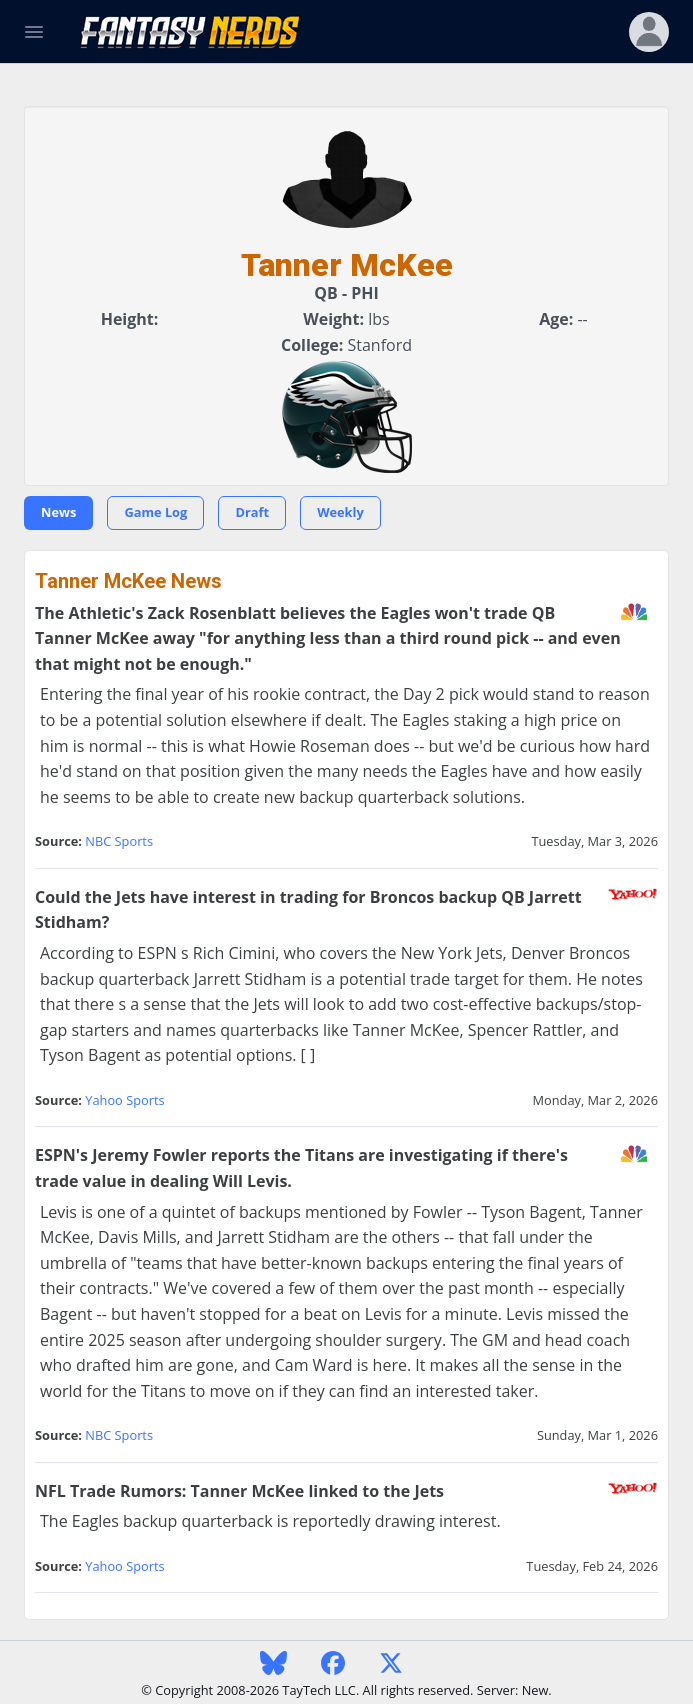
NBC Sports (119, 841)
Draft (252, 512)
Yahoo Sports (124, 1100)
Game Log (155, 512)
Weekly (340, 512)
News (58, 512)
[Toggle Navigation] (34, 32)
